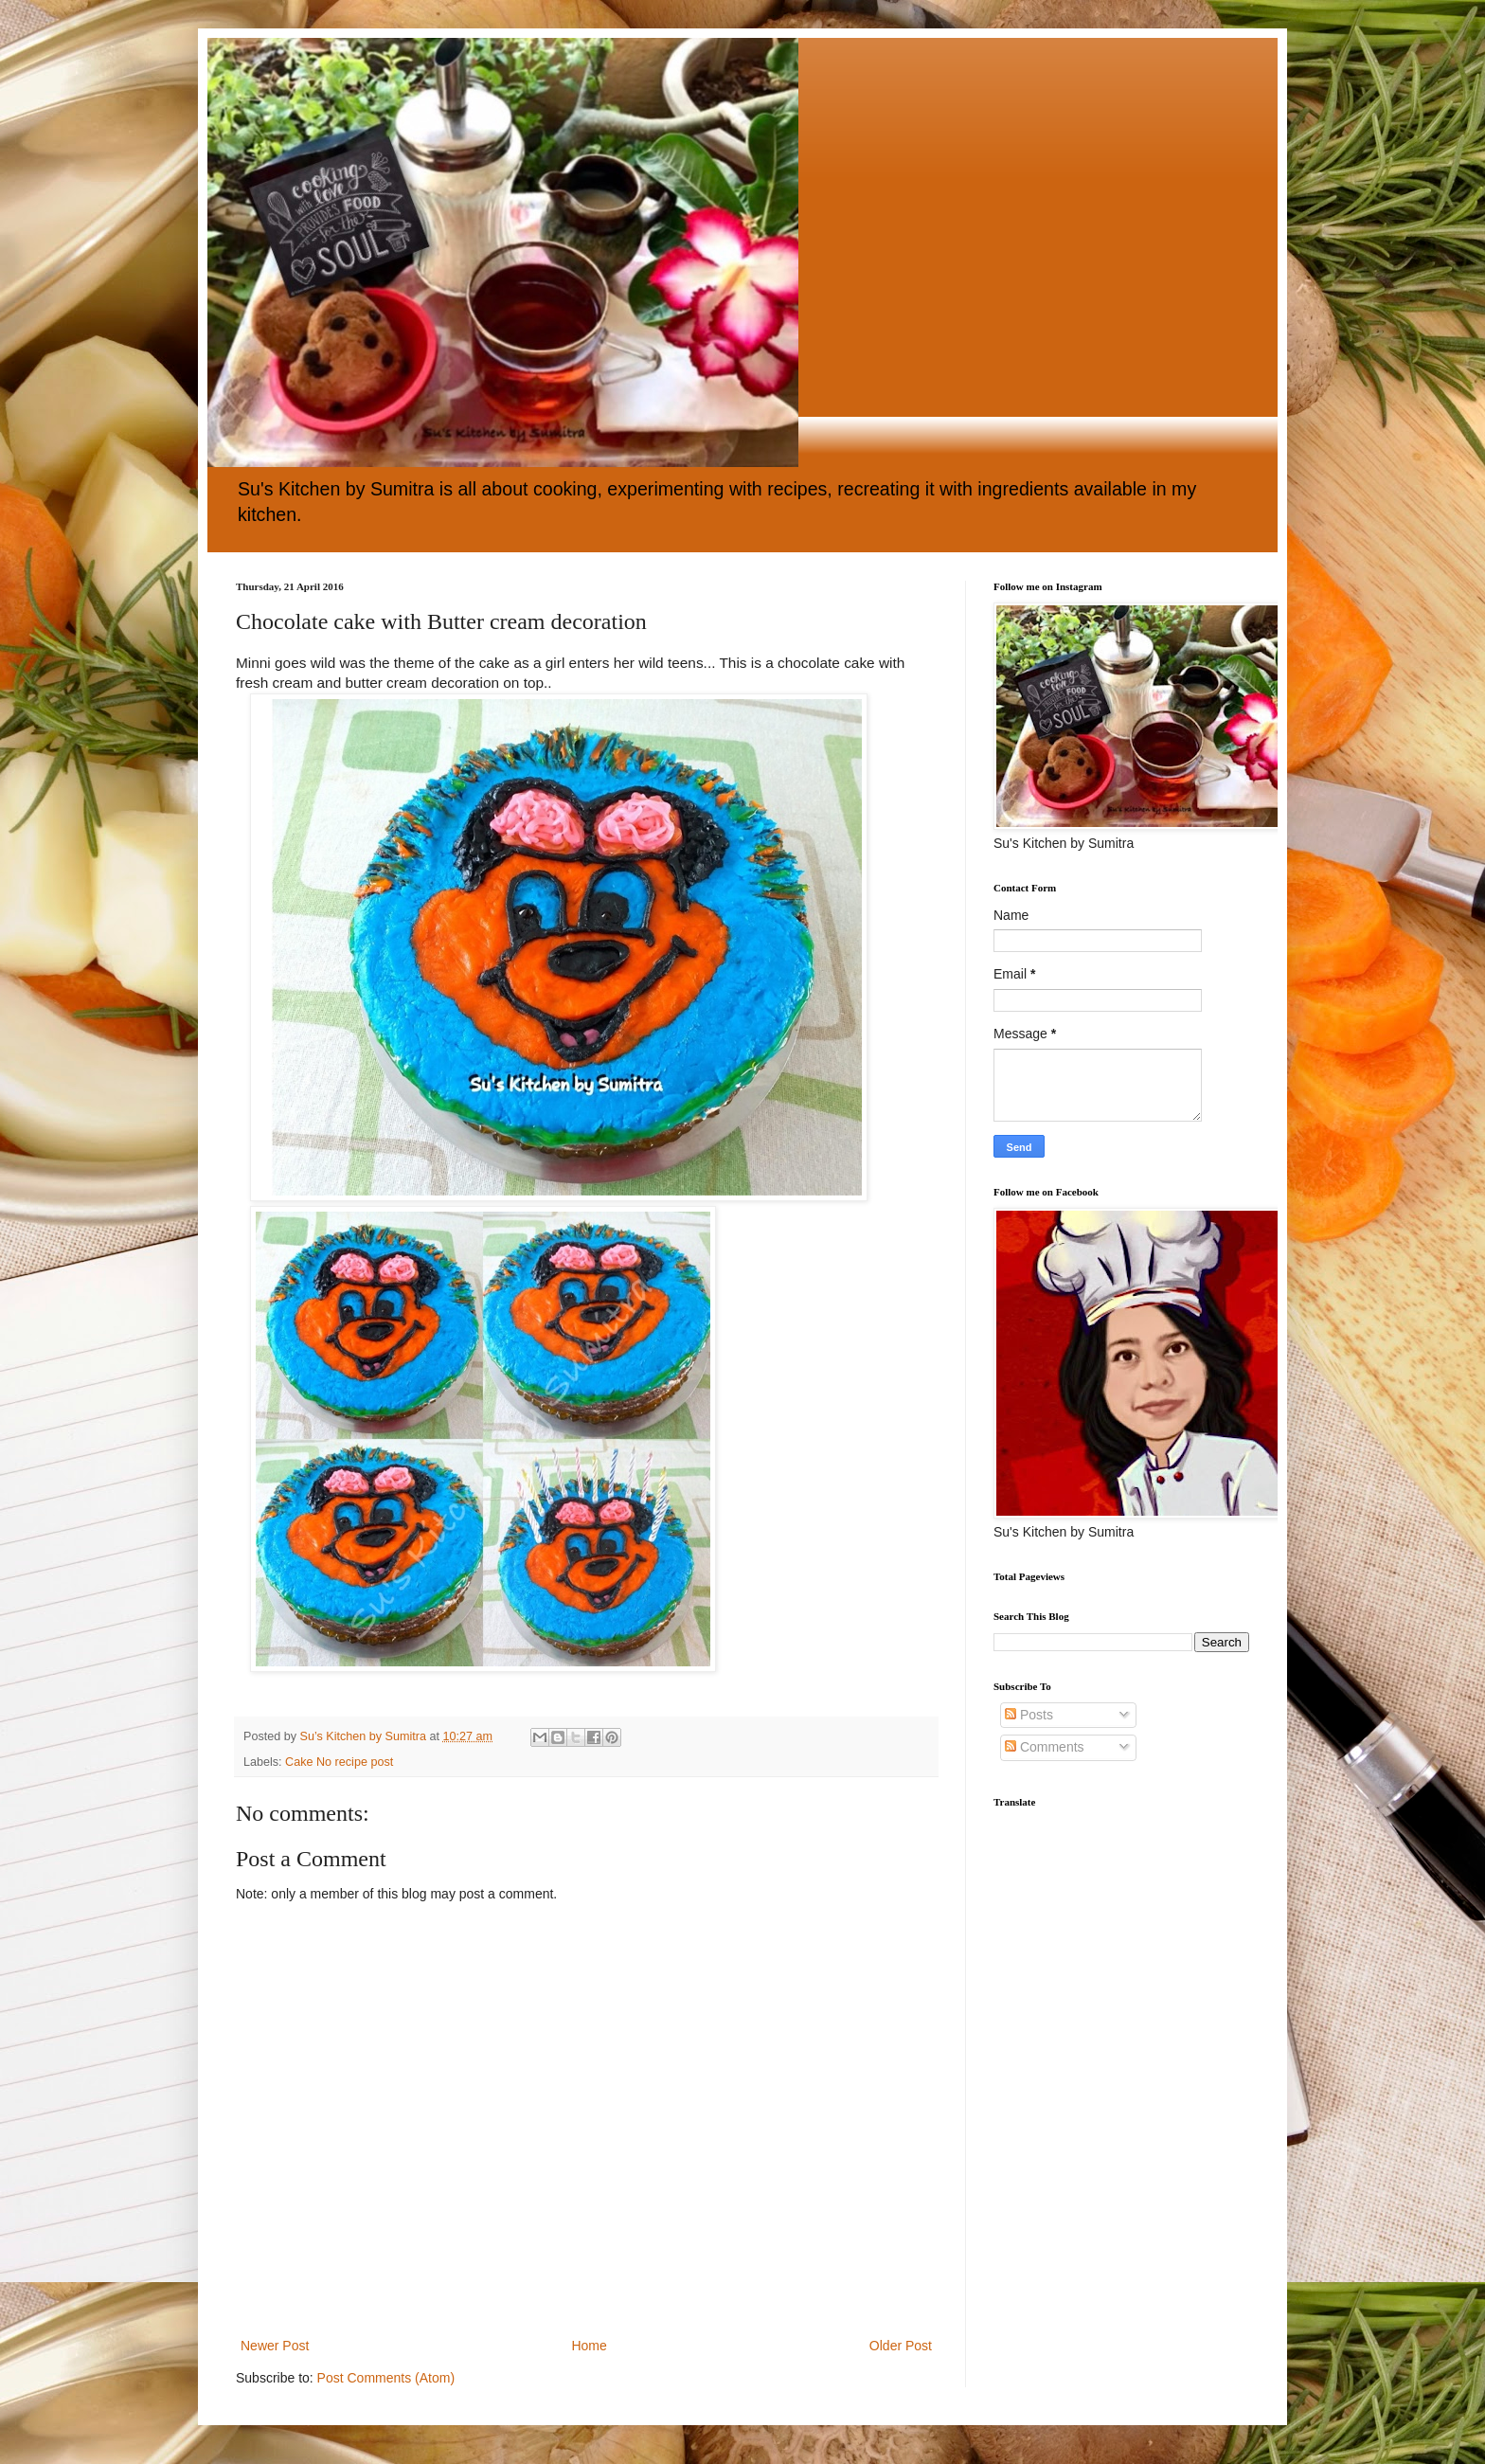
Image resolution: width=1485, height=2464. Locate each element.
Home (588, 2345)
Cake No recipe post (339, 1762)
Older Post (900, 2345)
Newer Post (275, 2345)
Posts (1029, 1714)
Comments (1044, 1746)
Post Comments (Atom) (386, 2377)
